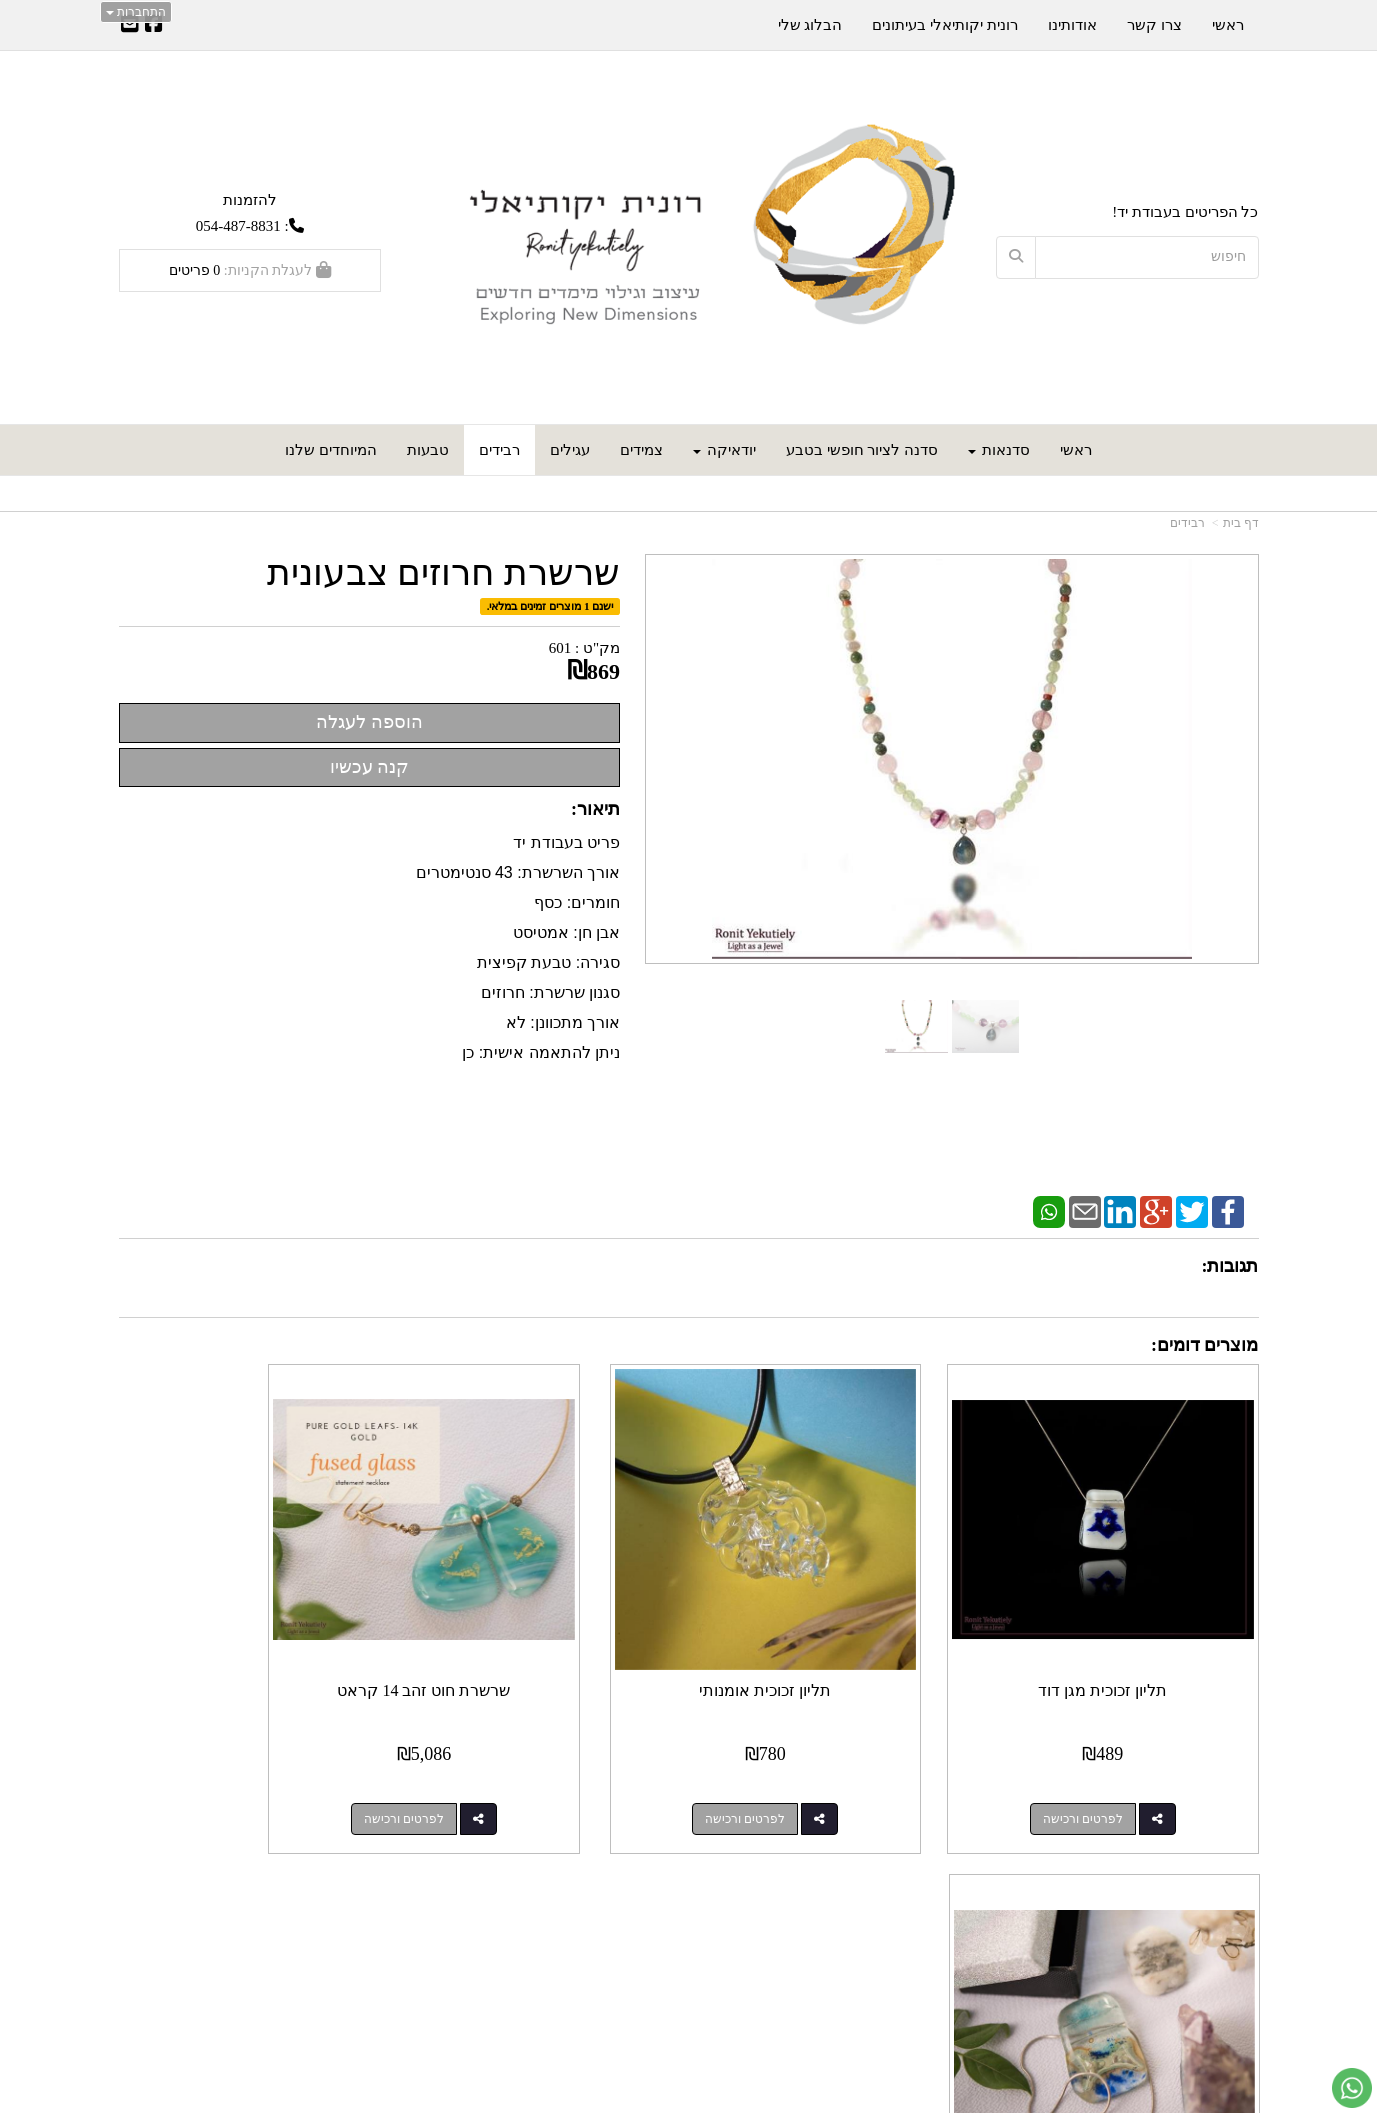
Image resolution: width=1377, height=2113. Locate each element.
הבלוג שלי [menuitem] (810, 25)
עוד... (362, 1875)
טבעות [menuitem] (428, 450)
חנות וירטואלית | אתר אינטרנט (613, 2099)
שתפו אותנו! (635, 1928)
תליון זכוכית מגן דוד (1127, 1641)
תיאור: (595, 809)
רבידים (1187, 523)
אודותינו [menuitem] (1072, 25)
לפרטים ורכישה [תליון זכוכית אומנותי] (815, 1770)
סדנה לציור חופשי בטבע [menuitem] (862, 450)
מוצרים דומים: (1205, 1345)
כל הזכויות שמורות (1201, 2024)
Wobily (697, 2099)
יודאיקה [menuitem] (724, 450)
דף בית (1241, 523)
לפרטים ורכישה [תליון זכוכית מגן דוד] (1107, 1770)
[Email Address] (130, 26)
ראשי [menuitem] (1076, 450)
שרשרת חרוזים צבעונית (443, 573)
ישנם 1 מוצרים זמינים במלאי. (550, 606)
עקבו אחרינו (627, 1875)
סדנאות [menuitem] (999, 450)
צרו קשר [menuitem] (1154, 25)
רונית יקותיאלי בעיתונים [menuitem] (945, 25)
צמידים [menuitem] (641, 450)
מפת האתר (1216, 1875)
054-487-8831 (238, 226)
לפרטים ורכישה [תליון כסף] (230, 1770)
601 (560, 648)
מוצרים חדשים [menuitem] (1214, 1906)
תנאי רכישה (929, 1928)
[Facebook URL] (154, 26)
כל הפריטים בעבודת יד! (1185, 212)
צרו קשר (933, 1875)
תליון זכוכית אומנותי (835, 1641)
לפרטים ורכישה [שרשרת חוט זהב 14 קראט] (522, 1770)
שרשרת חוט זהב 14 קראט (542, 1641)
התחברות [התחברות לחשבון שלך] (136, 12)
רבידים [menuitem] (499, 450)
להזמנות (250, 199)
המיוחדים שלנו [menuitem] (331, 450)
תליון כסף (250, 1641)
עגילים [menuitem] (570, 450)
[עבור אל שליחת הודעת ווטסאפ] (1352, 2088)
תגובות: (1230, 1266)
